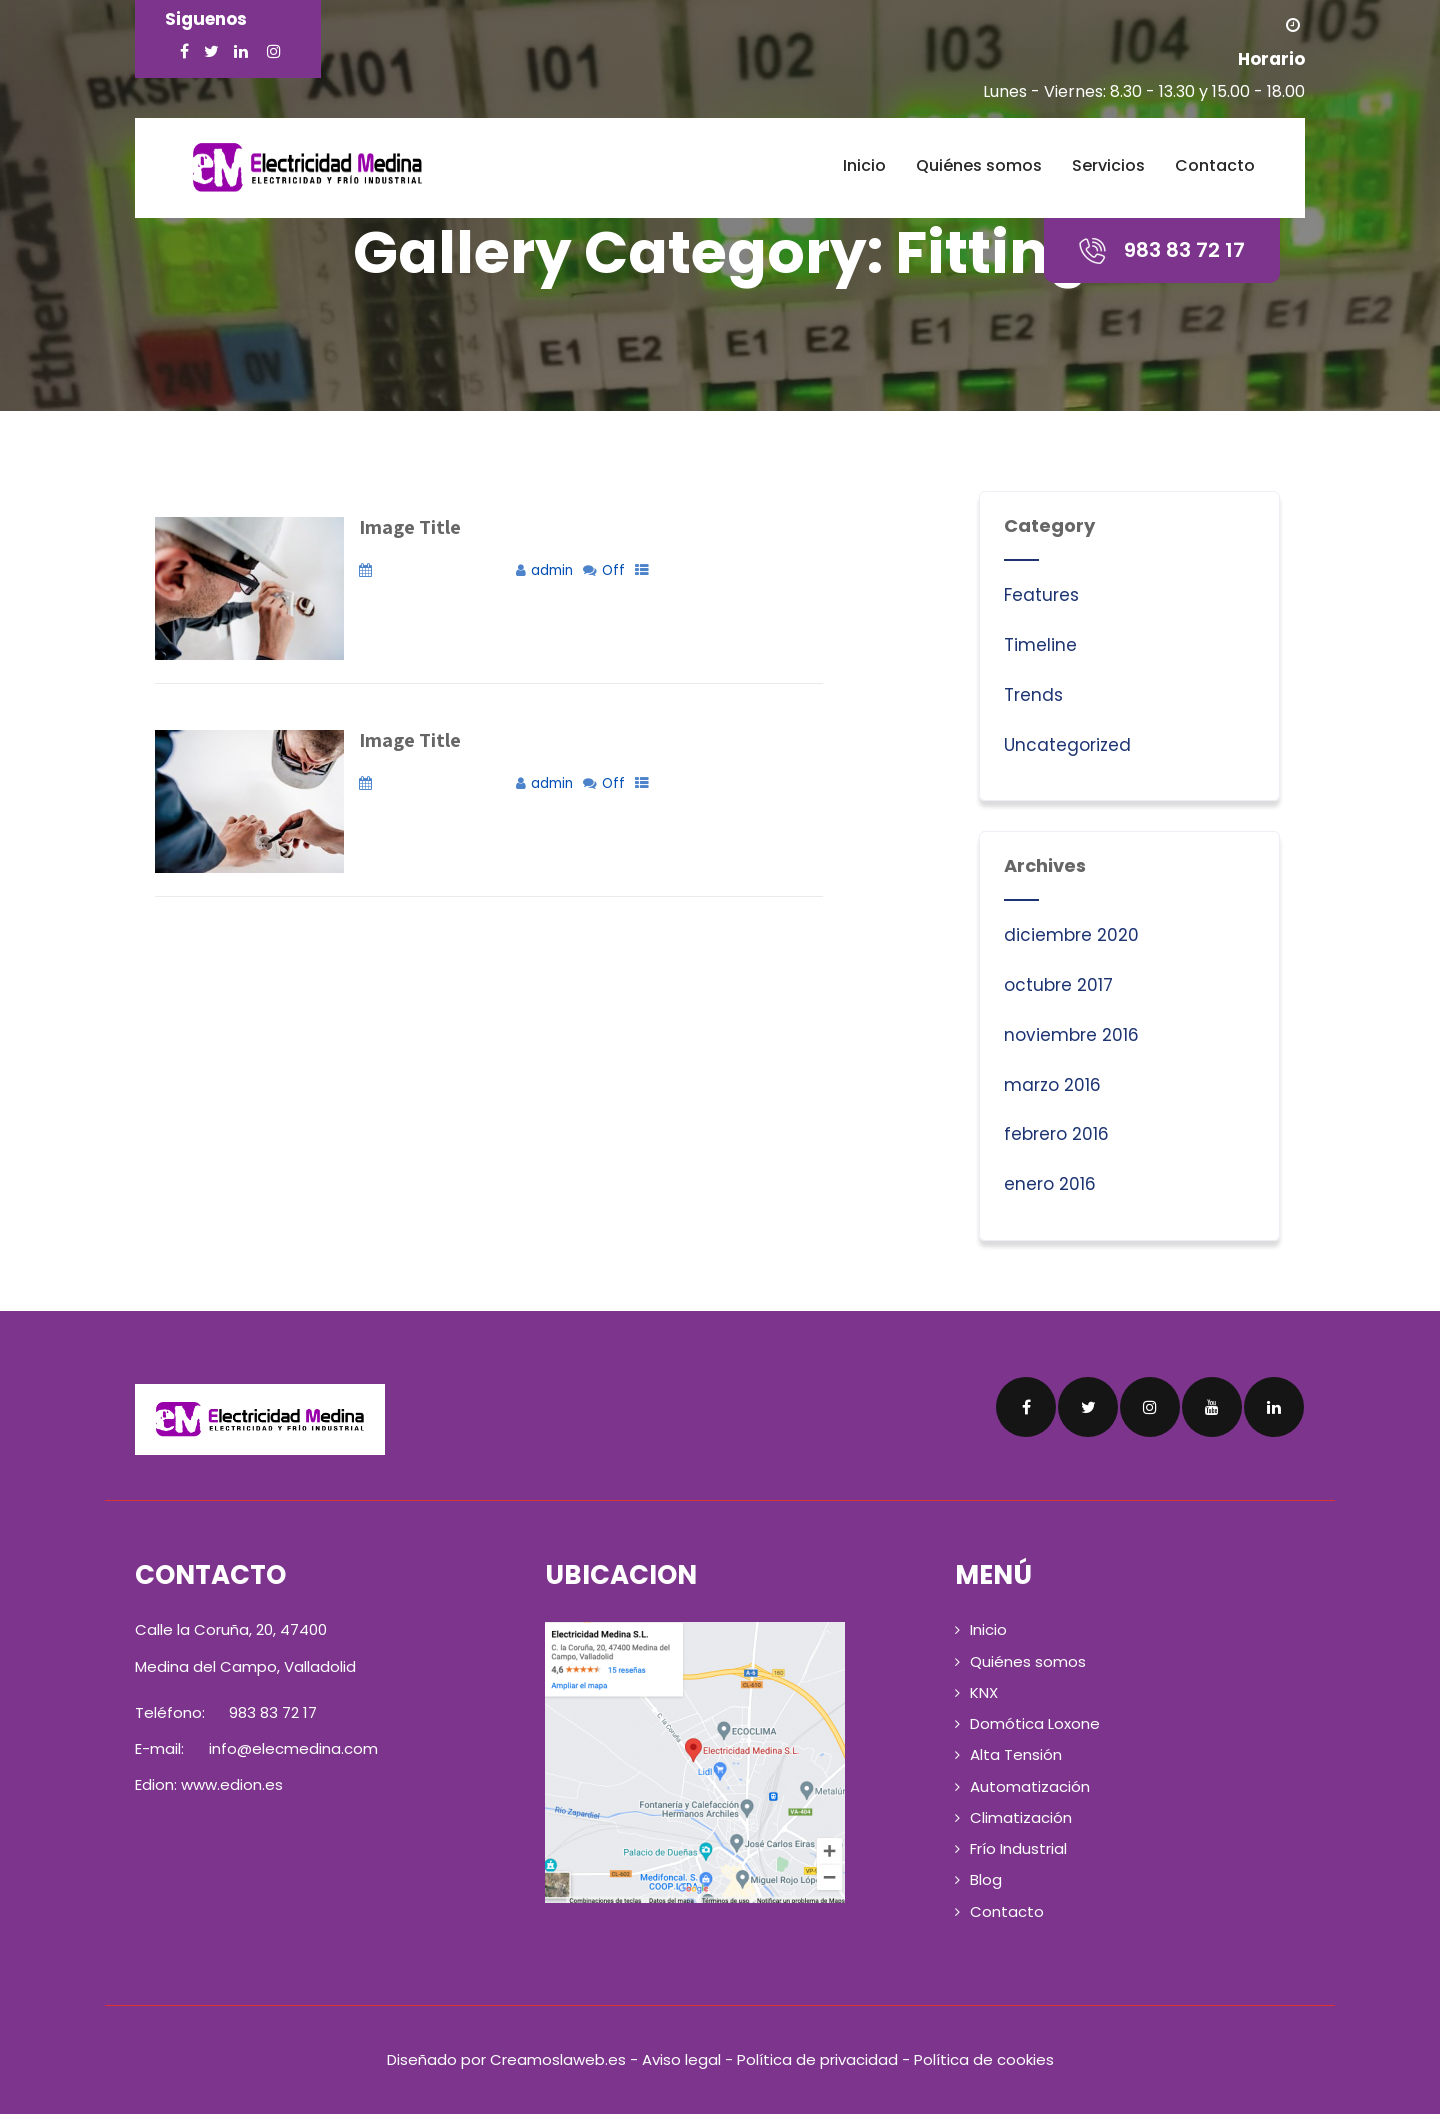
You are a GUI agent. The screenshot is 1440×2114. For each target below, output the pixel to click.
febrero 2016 (1056, 1134)
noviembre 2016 (1071, 1035)
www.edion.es (232, 1784)
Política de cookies (984, 2059)
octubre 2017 (1058, 985)
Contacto (1215, 165)
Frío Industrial (1018, 1848)
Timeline (1040, 645)
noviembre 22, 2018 (441, 570)
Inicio (864, 165)
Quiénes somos (979, 165)
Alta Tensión (1016, 1754)
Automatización (1030, 1786)
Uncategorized (1067, 745)
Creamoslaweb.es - (566, 2059)
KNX (984, 1692)
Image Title (410, 527)
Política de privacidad (817, 2059)
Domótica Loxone (1035, 1723)
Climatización (1021, 1817)
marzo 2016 (1052, 1085)
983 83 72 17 (271, 1712)
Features (1041, 595)
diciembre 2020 (1071, 935)
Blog (986, 1879)
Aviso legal (681, 2059)
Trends (1033, 695)
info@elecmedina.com (293, 1748)
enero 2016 (1050, 1184)
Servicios (1108, 165)
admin (552, 570)
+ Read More (867, 663)
